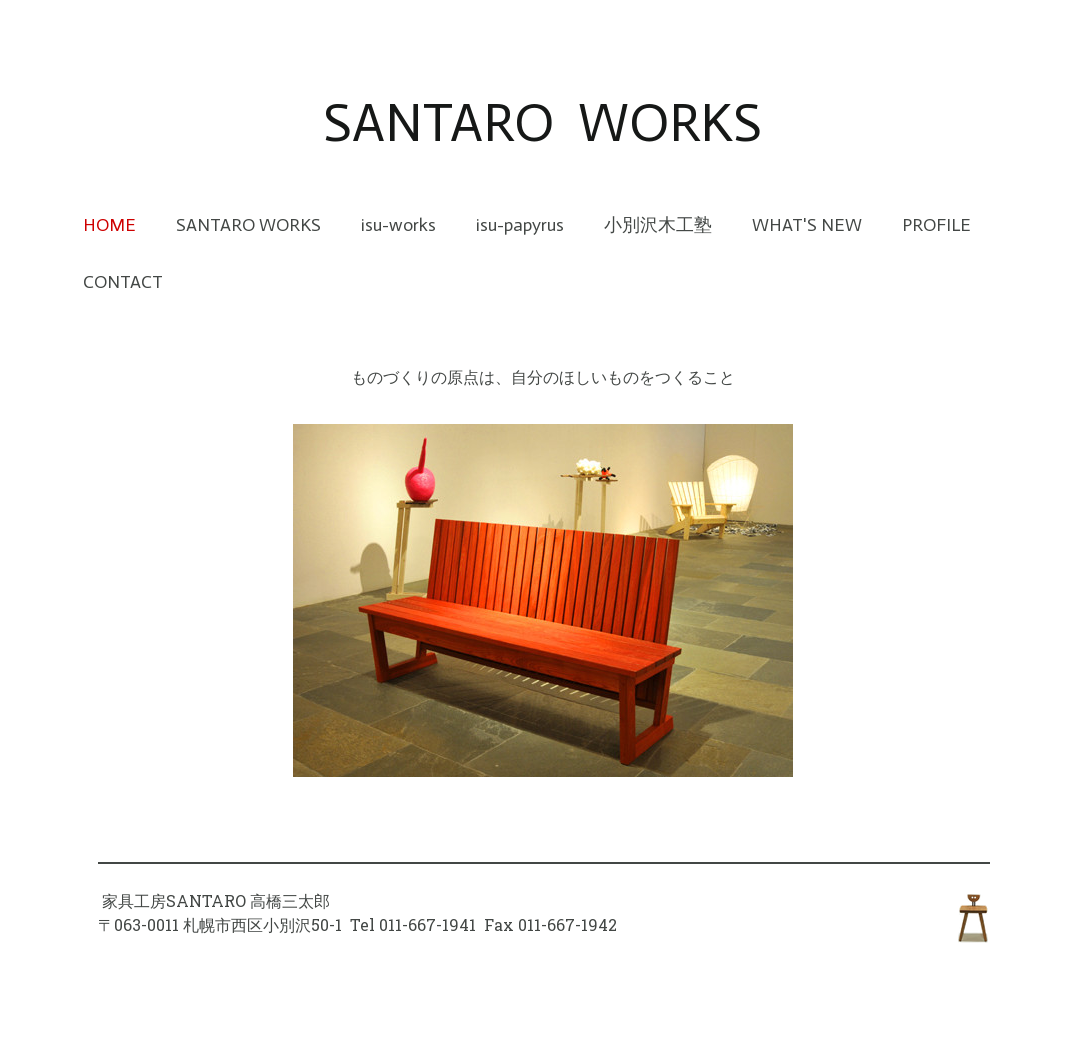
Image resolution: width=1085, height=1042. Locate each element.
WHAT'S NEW (807, 225)
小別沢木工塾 (658, 225)
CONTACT (123, 282)
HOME (109, 225)
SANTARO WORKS (248, 225)
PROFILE (936, 225)
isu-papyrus (520, 225)
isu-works (398, 225)
